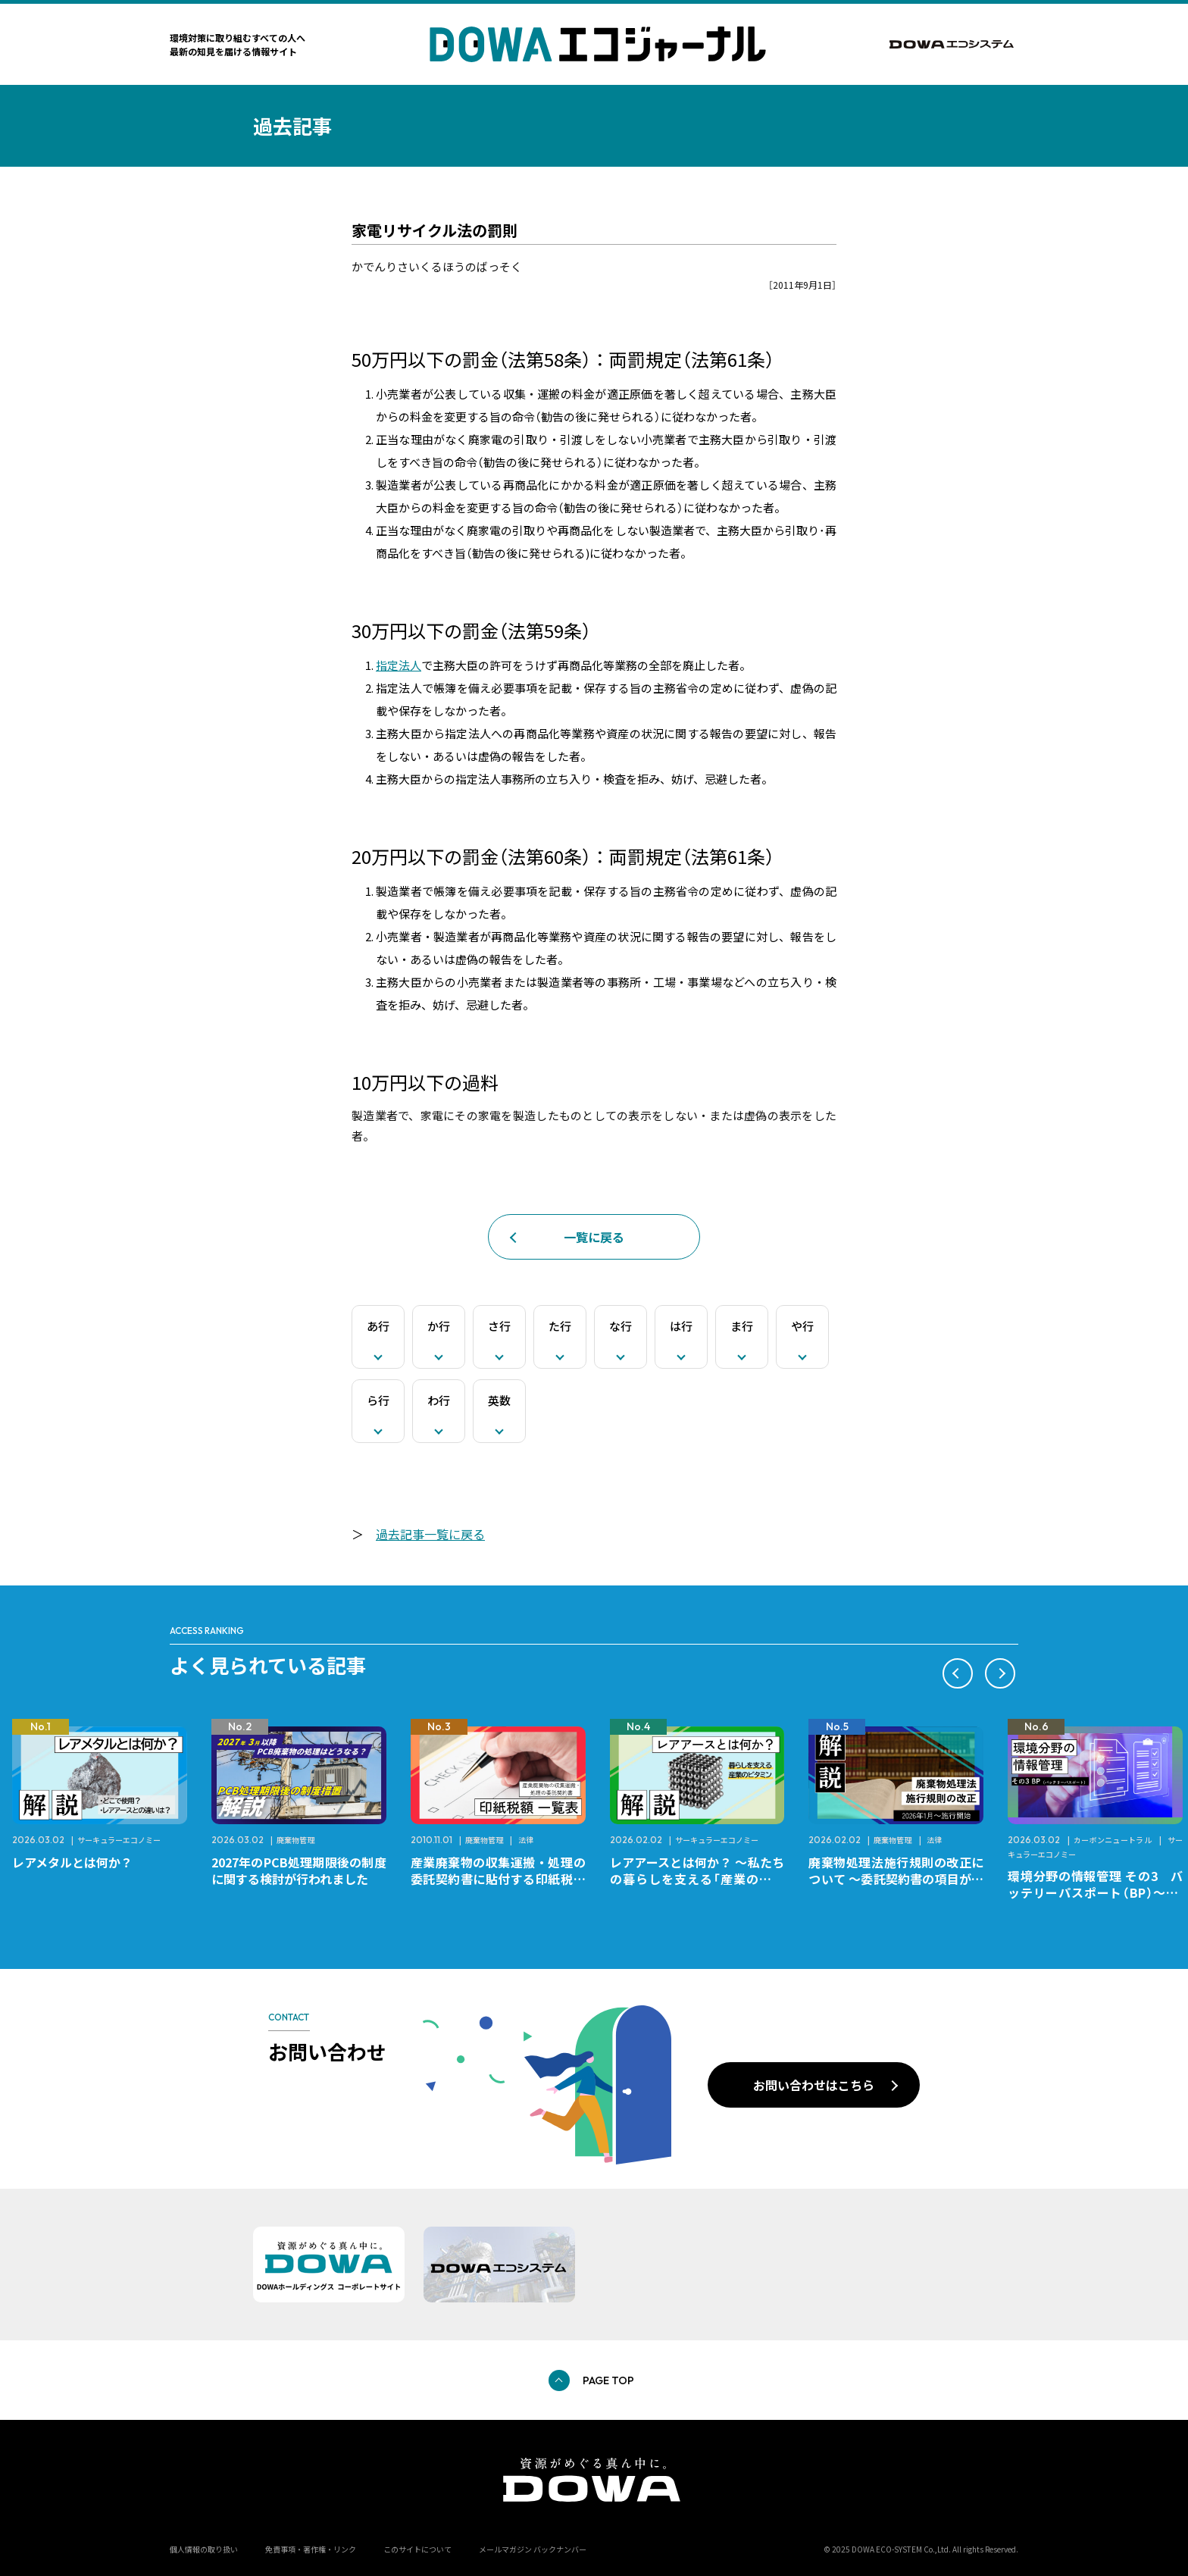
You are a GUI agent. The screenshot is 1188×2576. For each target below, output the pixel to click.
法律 (525, 1839)
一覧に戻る (594, 1237)
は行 (681, 1326)
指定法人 (398, 665)
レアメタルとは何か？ (72, 1862)
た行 (560, 1326)
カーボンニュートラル (1113, 1839)
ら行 (378, 1400)
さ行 (499, 1326)
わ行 (438, 1400)
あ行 (378, 1326)
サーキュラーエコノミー (119, 1839)
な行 (620, 1326)
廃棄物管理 (295, 1839)
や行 (802, 1326)
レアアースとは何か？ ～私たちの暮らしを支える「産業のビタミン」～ (697, 1879)
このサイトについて (417, 2549)
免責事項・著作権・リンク (310, 2549)
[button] (958, 1673)
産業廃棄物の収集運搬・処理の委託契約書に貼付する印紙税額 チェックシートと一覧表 (504, 1879)
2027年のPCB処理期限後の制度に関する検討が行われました (298, 1870)
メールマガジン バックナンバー (532, 2549)
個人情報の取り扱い (204, 2549)
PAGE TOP (608, 2380)
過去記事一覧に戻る (430, 1534)
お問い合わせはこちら (813, 2085)
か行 (438, 1326)
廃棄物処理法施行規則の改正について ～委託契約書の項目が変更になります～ (895, 1879)
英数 (499, 1400)
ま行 (741, 1326)
